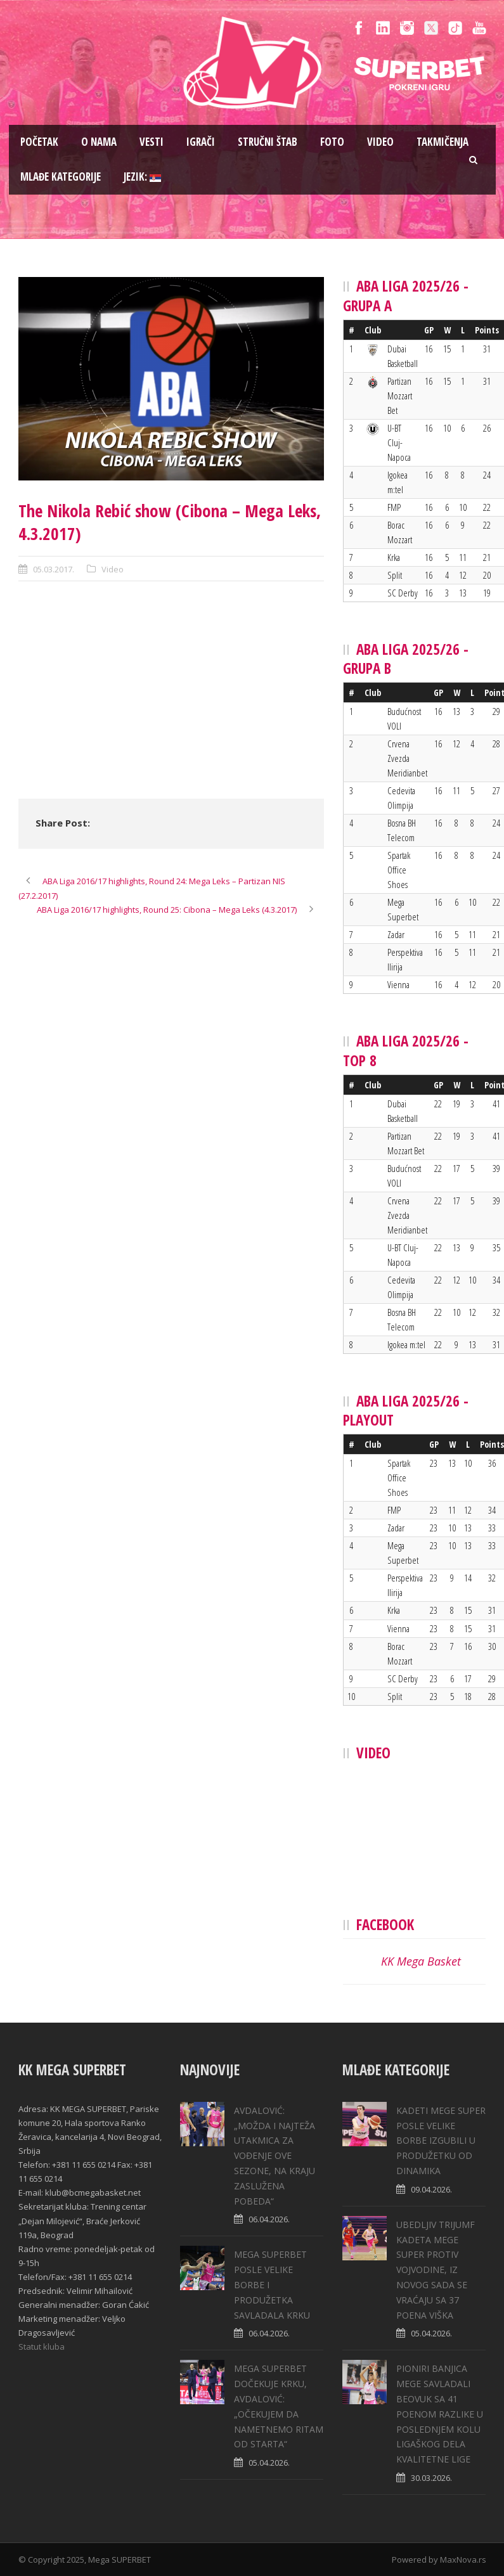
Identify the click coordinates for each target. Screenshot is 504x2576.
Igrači (200, 141)
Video (380, 141)
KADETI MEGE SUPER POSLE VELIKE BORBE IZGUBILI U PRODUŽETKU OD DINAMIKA (441, 2140)
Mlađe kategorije (60, 176)
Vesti (151, 141)
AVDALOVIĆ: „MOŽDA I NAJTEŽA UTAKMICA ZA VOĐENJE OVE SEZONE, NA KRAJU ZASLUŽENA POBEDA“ (274, 2155)
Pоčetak (39, 141)
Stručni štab (267, 141)
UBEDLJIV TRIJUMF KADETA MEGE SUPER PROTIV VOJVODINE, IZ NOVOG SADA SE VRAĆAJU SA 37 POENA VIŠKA (435, 2270)
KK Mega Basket (421, 1961)
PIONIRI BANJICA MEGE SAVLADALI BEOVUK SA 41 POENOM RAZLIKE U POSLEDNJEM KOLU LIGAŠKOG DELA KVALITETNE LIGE (439, 2413)
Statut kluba (41, 2346)
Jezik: (142, 176)
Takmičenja (442, 141)
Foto (332, 141)
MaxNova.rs (463, 2559)
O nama (99, 141)
